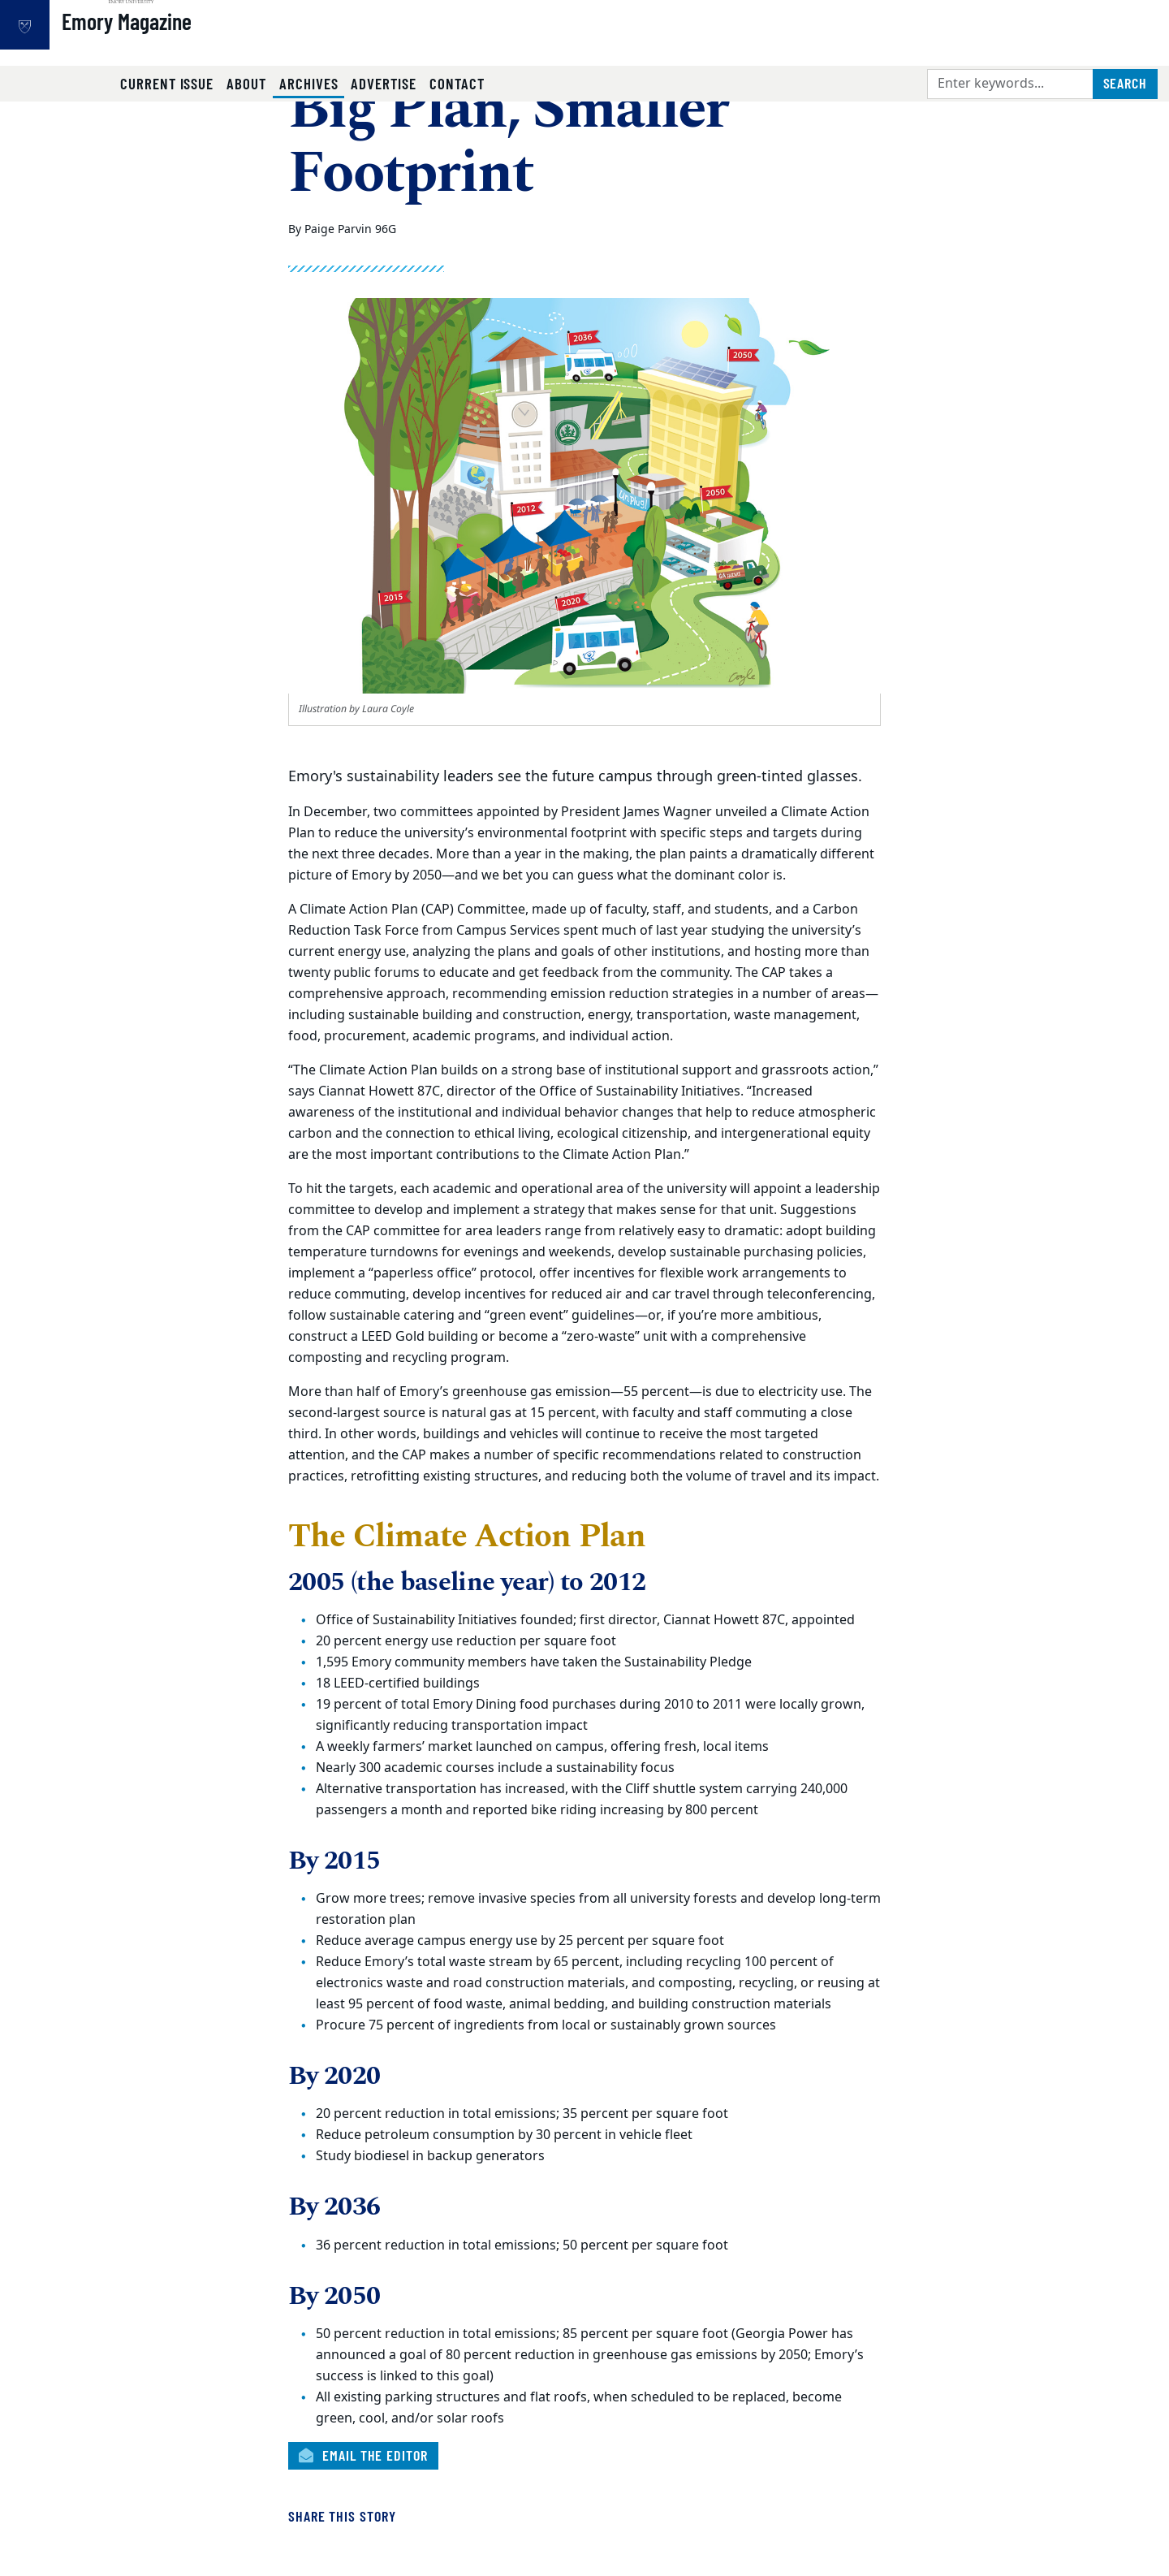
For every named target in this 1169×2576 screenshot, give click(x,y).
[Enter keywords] (1010, 84)
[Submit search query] (1125, 84)
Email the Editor (363, 2455)
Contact (457, 83)
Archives (312, 83)
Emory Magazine (179, 41)
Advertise (383, 83)
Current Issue (167, 83)
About (246, 83)
